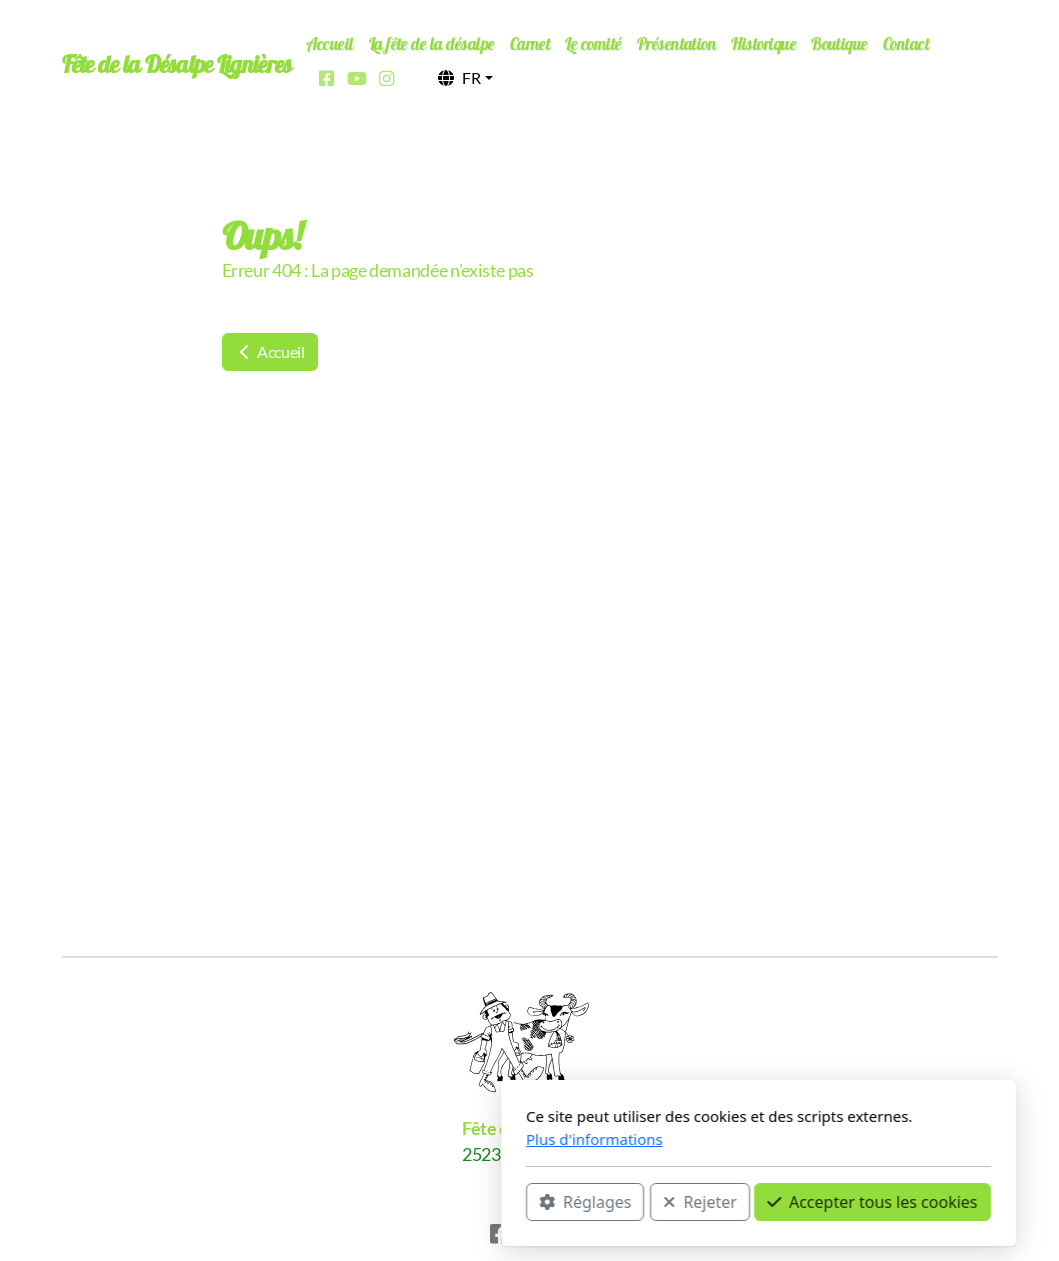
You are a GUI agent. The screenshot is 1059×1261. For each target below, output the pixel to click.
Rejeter (472, 1202)
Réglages (356, 1202)
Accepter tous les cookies (643, 1202)
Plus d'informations (365, 1139)
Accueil (270, 351)
